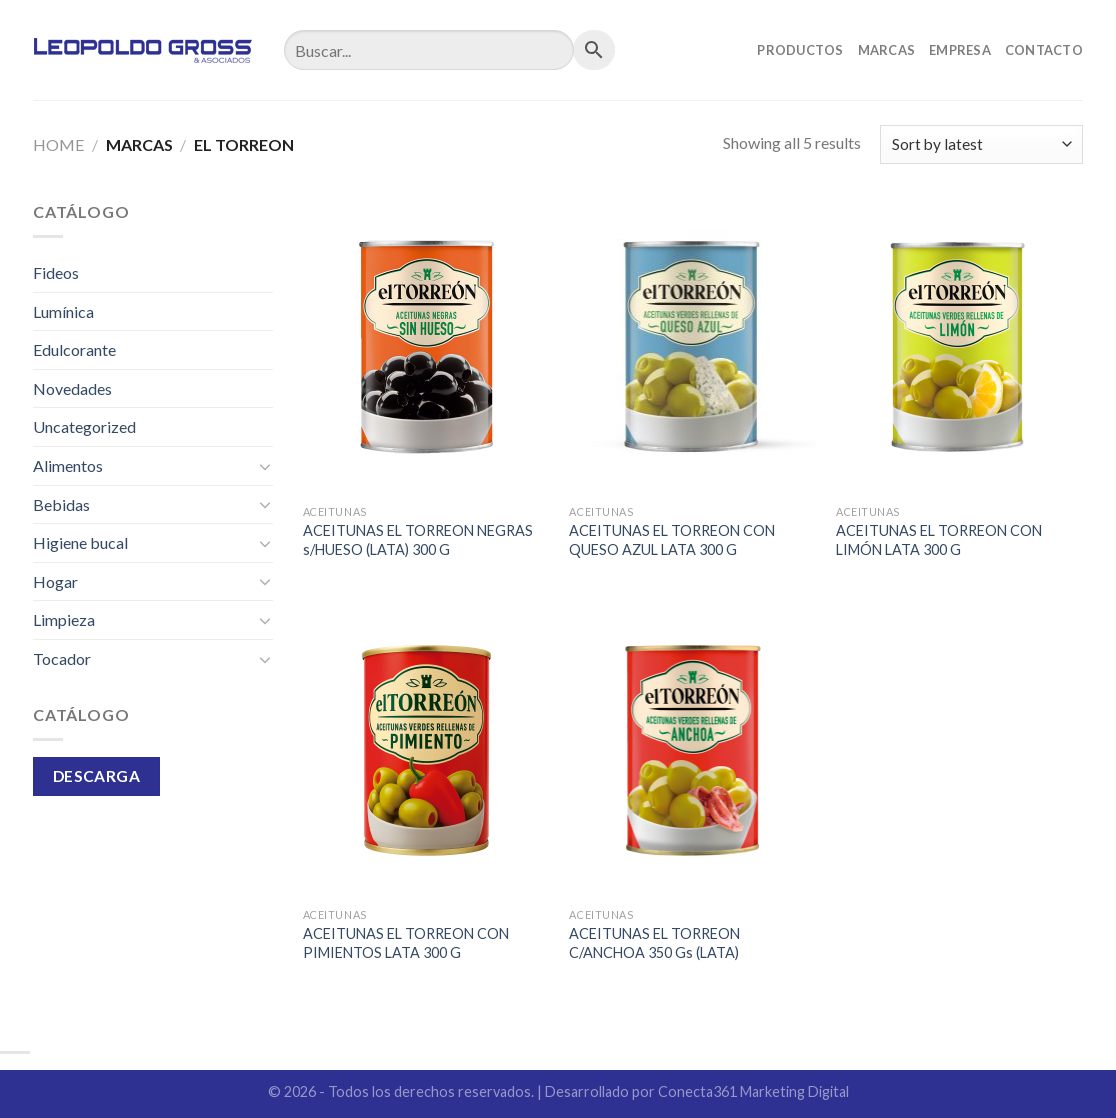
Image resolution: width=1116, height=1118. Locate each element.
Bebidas (61, 504)
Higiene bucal (80, 542)
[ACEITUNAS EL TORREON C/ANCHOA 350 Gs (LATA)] (692, 750)
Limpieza (64, 619)
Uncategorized (84, 426)
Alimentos (68, 465)
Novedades (72, 388)
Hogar (55, 581)
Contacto (1044, 50)
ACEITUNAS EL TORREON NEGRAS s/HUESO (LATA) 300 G (418, 540)
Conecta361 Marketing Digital (753, 1091)
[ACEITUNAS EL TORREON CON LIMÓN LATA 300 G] (959, 347)
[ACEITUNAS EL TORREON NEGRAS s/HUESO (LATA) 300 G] (426, 347)
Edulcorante (74, 349)
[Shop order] (981, 144)
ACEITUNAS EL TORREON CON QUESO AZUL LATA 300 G (672, 540)
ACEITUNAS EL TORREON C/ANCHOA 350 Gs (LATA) (654, 943)
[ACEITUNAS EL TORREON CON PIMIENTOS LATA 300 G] (426, 750)
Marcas (887, 50)
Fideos (56, 272)
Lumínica (63, 311)
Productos (800, 50)
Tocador (62, 658)
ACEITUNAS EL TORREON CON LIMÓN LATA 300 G (939, 540)
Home (58, 144)
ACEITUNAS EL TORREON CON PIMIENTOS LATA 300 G (406, 943)
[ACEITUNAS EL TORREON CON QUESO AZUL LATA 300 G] (692, 347)
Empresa (960, 50)
